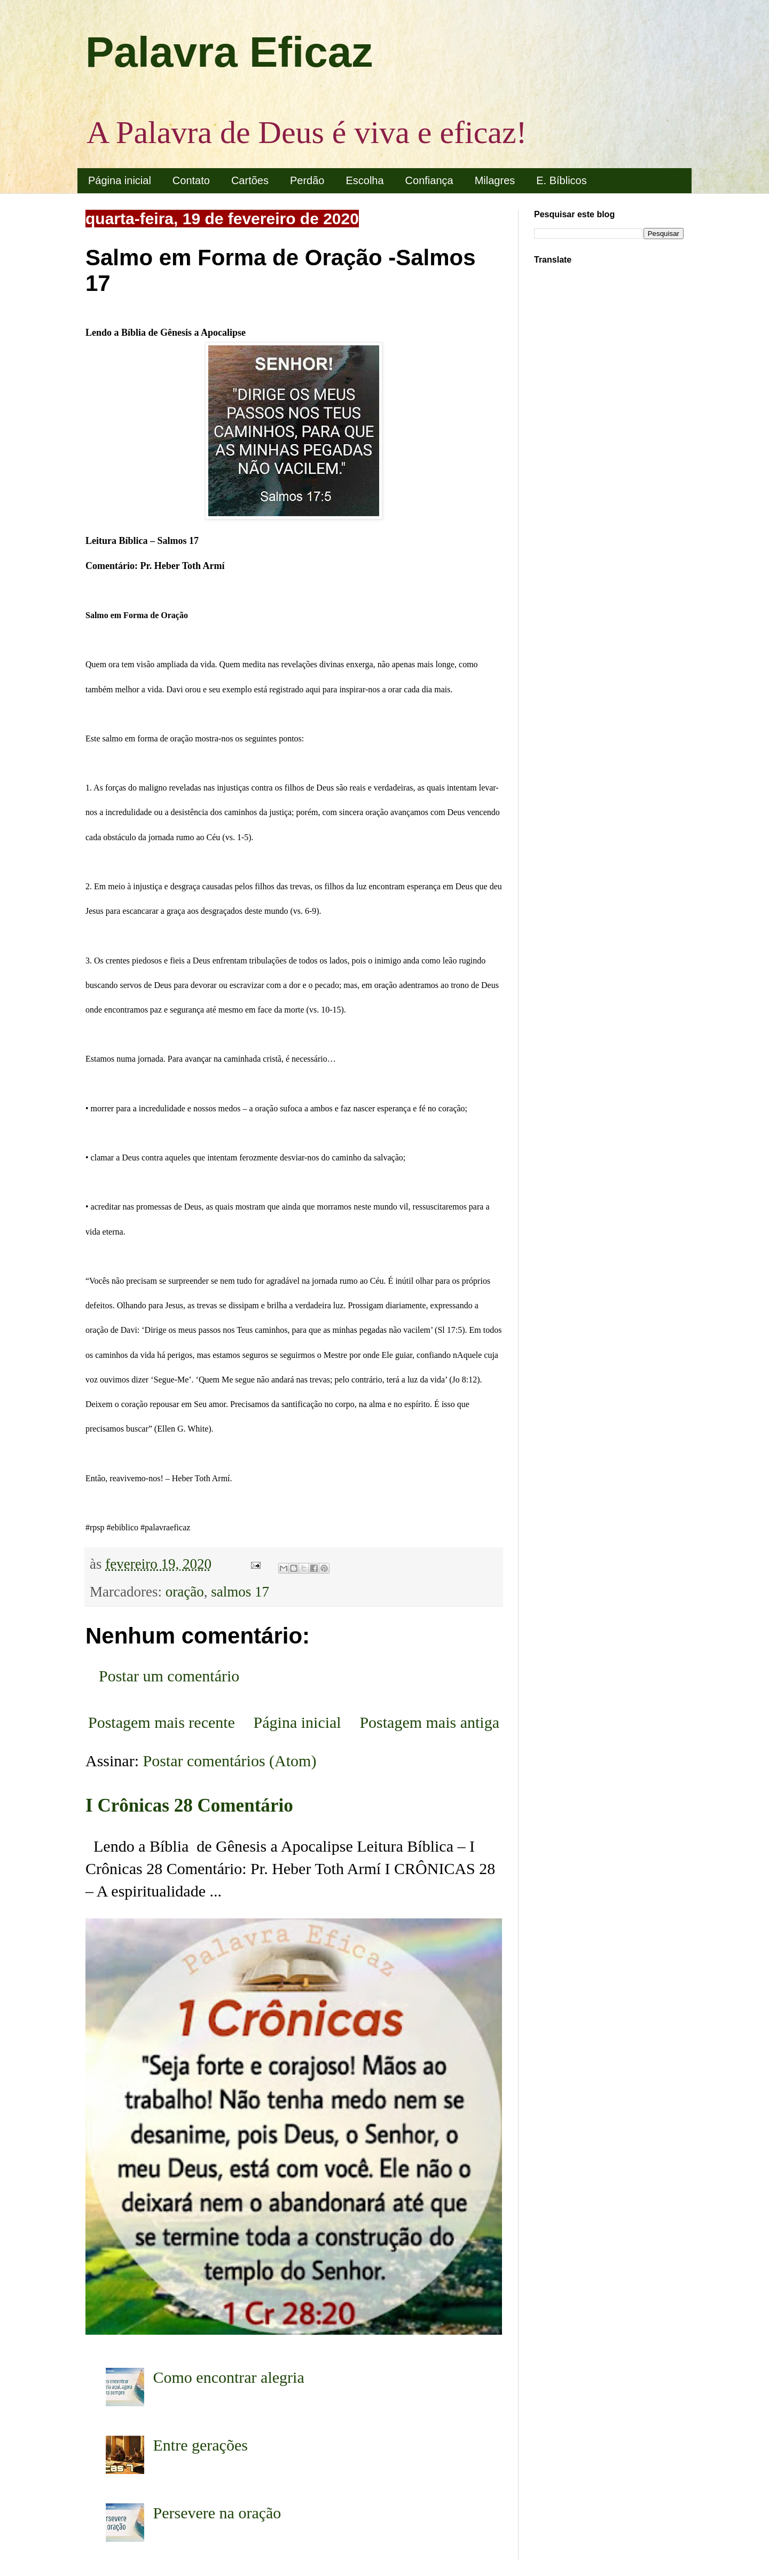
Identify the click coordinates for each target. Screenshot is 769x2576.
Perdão (307, 180)
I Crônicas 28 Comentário (189, 1805)
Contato (191, 180)
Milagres (495, 180)
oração (185, 1592)
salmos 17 (240, 1592)
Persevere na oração (217, 2513)
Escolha (364, 180)
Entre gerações (200, 2445)
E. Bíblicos (561, 180)
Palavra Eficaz (229, 52)
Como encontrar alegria (228, 2377)
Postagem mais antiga (429, 1722)
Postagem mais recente (161, 1722)
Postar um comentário (169, 1676)
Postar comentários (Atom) (230, 1760)
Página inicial (119, 180)
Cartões (250, 180)
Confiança (429, 180)
